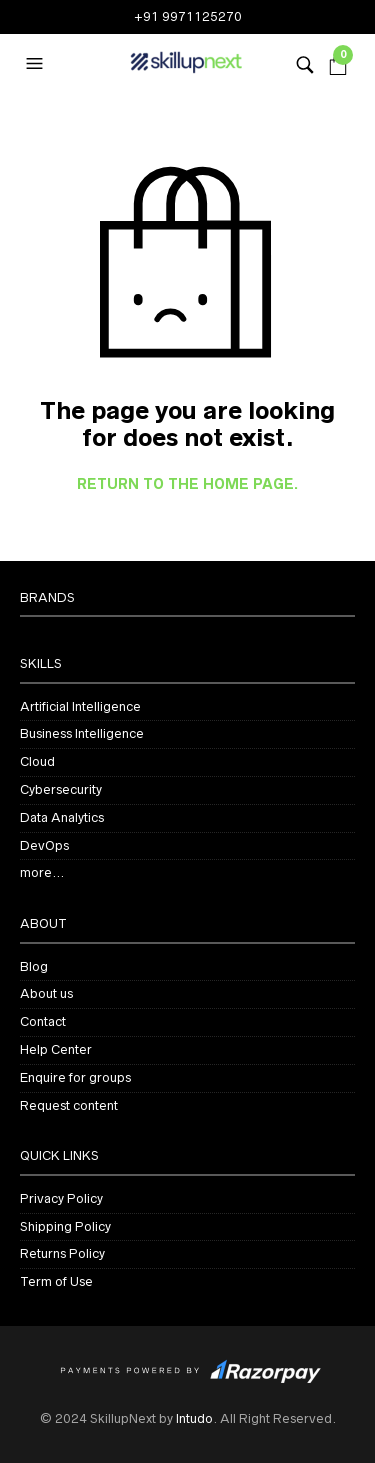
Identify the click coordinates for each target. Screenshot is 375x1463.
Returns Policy (62, 1253)
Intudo (194, 1418)
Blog (34, 966)
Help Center (56, 1049)
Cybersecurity (61, 789)
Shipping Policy (65, 1226)
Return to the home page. (187, 484)
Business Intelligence (82, 733)
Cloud (37, 761)
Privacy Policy (61, 1198)
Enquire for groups (75, 1077)
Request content (69, 1105)
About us (46, 993)
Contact (43, 1021)
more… (42, 872)
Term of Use (56, 1281)
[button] (37, 64)
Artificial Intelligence (80, 706)
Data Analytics (62, 817)
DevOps (44, 845)
